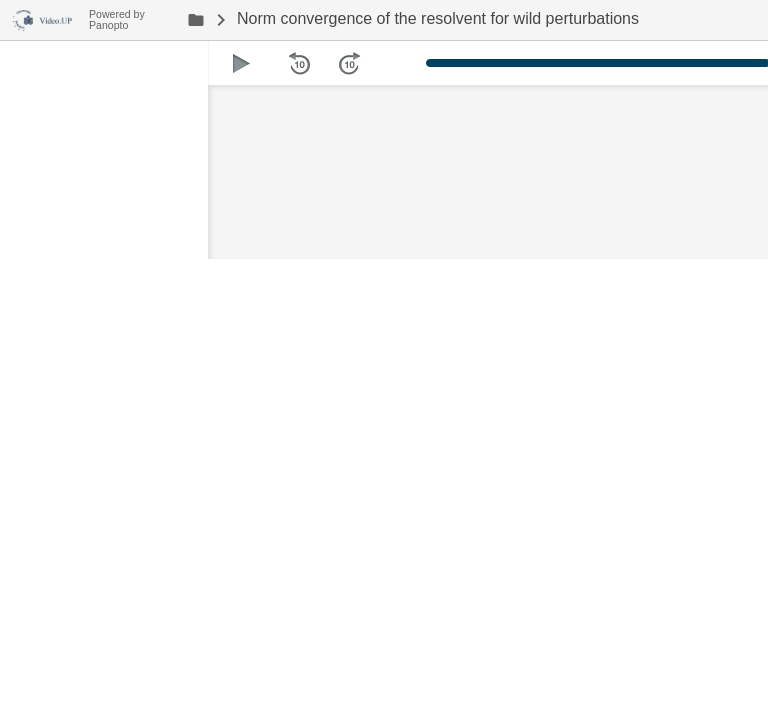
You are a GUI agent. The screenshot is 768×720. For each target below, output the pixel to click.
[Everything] (44, 17)
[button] (241, 63)
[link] (196, 20)
